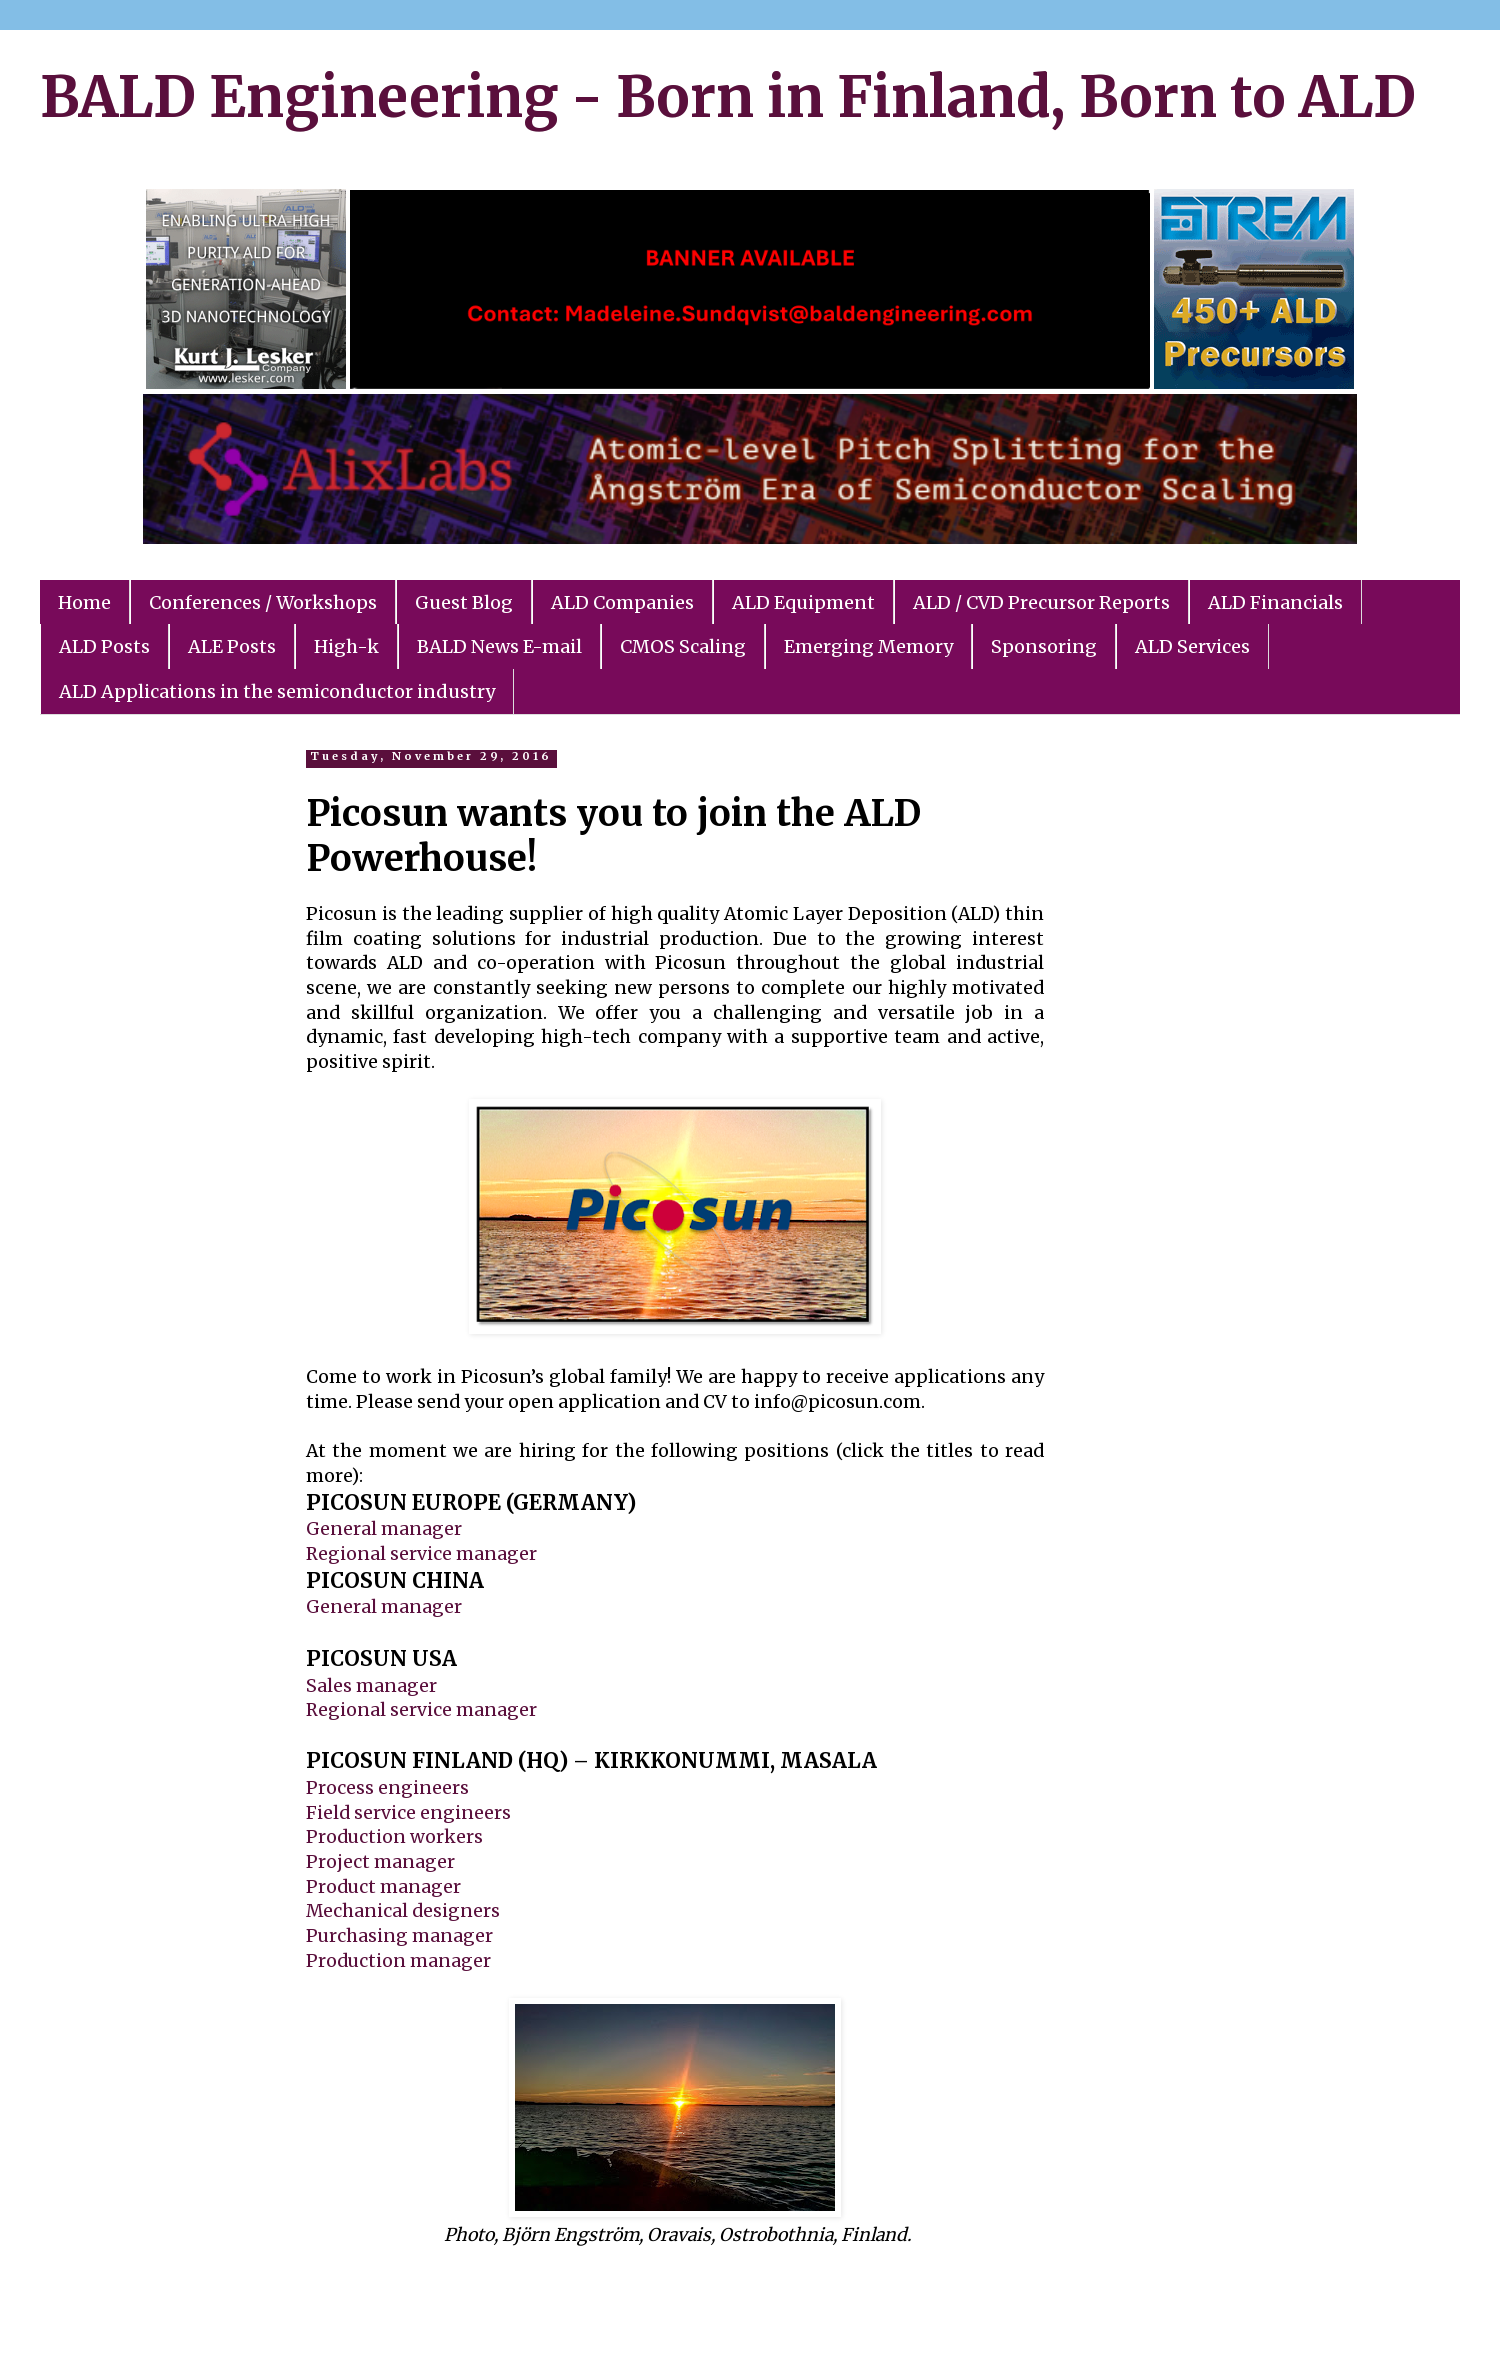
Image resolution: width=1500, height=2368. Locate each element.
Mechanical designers (403, 1911)
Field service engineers (408, 1813)
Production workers (394, 1837)
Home (84, 602)
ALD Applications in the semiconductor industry (277, 691)
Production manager (398, 1961)
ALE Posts (232, 646)
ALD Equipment (803, 602)
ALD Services (1192, 646)
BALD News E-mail (499, 646)
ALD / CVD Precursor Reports (1041, 602)
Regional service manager (421, 1554)
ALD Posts (104, 646)
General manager (384, 1529)
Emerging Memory (868, 646)
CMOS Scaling (683, 646)
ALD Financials (1275, 602)
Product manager (383, 1887)
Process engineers (387, 1788)
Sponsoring (1044, 646)
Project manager (380, 1862)
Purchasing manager (399, 1936)
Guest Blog (464, 602)
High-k (346, 646)
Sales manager (371, 1686)
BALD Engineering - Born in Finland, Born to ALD (728, 97)
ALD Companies (622, 602)
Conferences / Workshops (263, 602)
